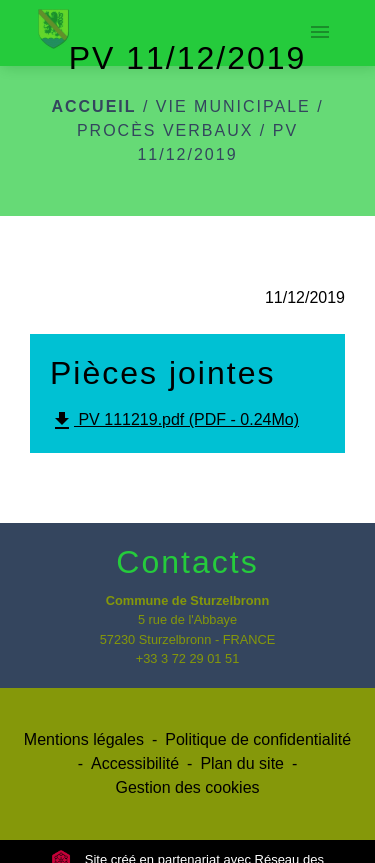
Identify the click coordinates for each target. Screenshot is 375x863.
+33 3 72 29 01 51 (188, 658)
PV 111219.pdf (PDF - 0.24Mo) (174, 421)
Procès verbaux (165, 130)
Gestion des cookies (187, 787)
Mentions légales (84, 739)
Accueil (93, 106)
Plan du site (242, 763)
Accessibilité (135, 763)
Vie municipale (233, 106)
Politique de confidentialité (258, 739)
